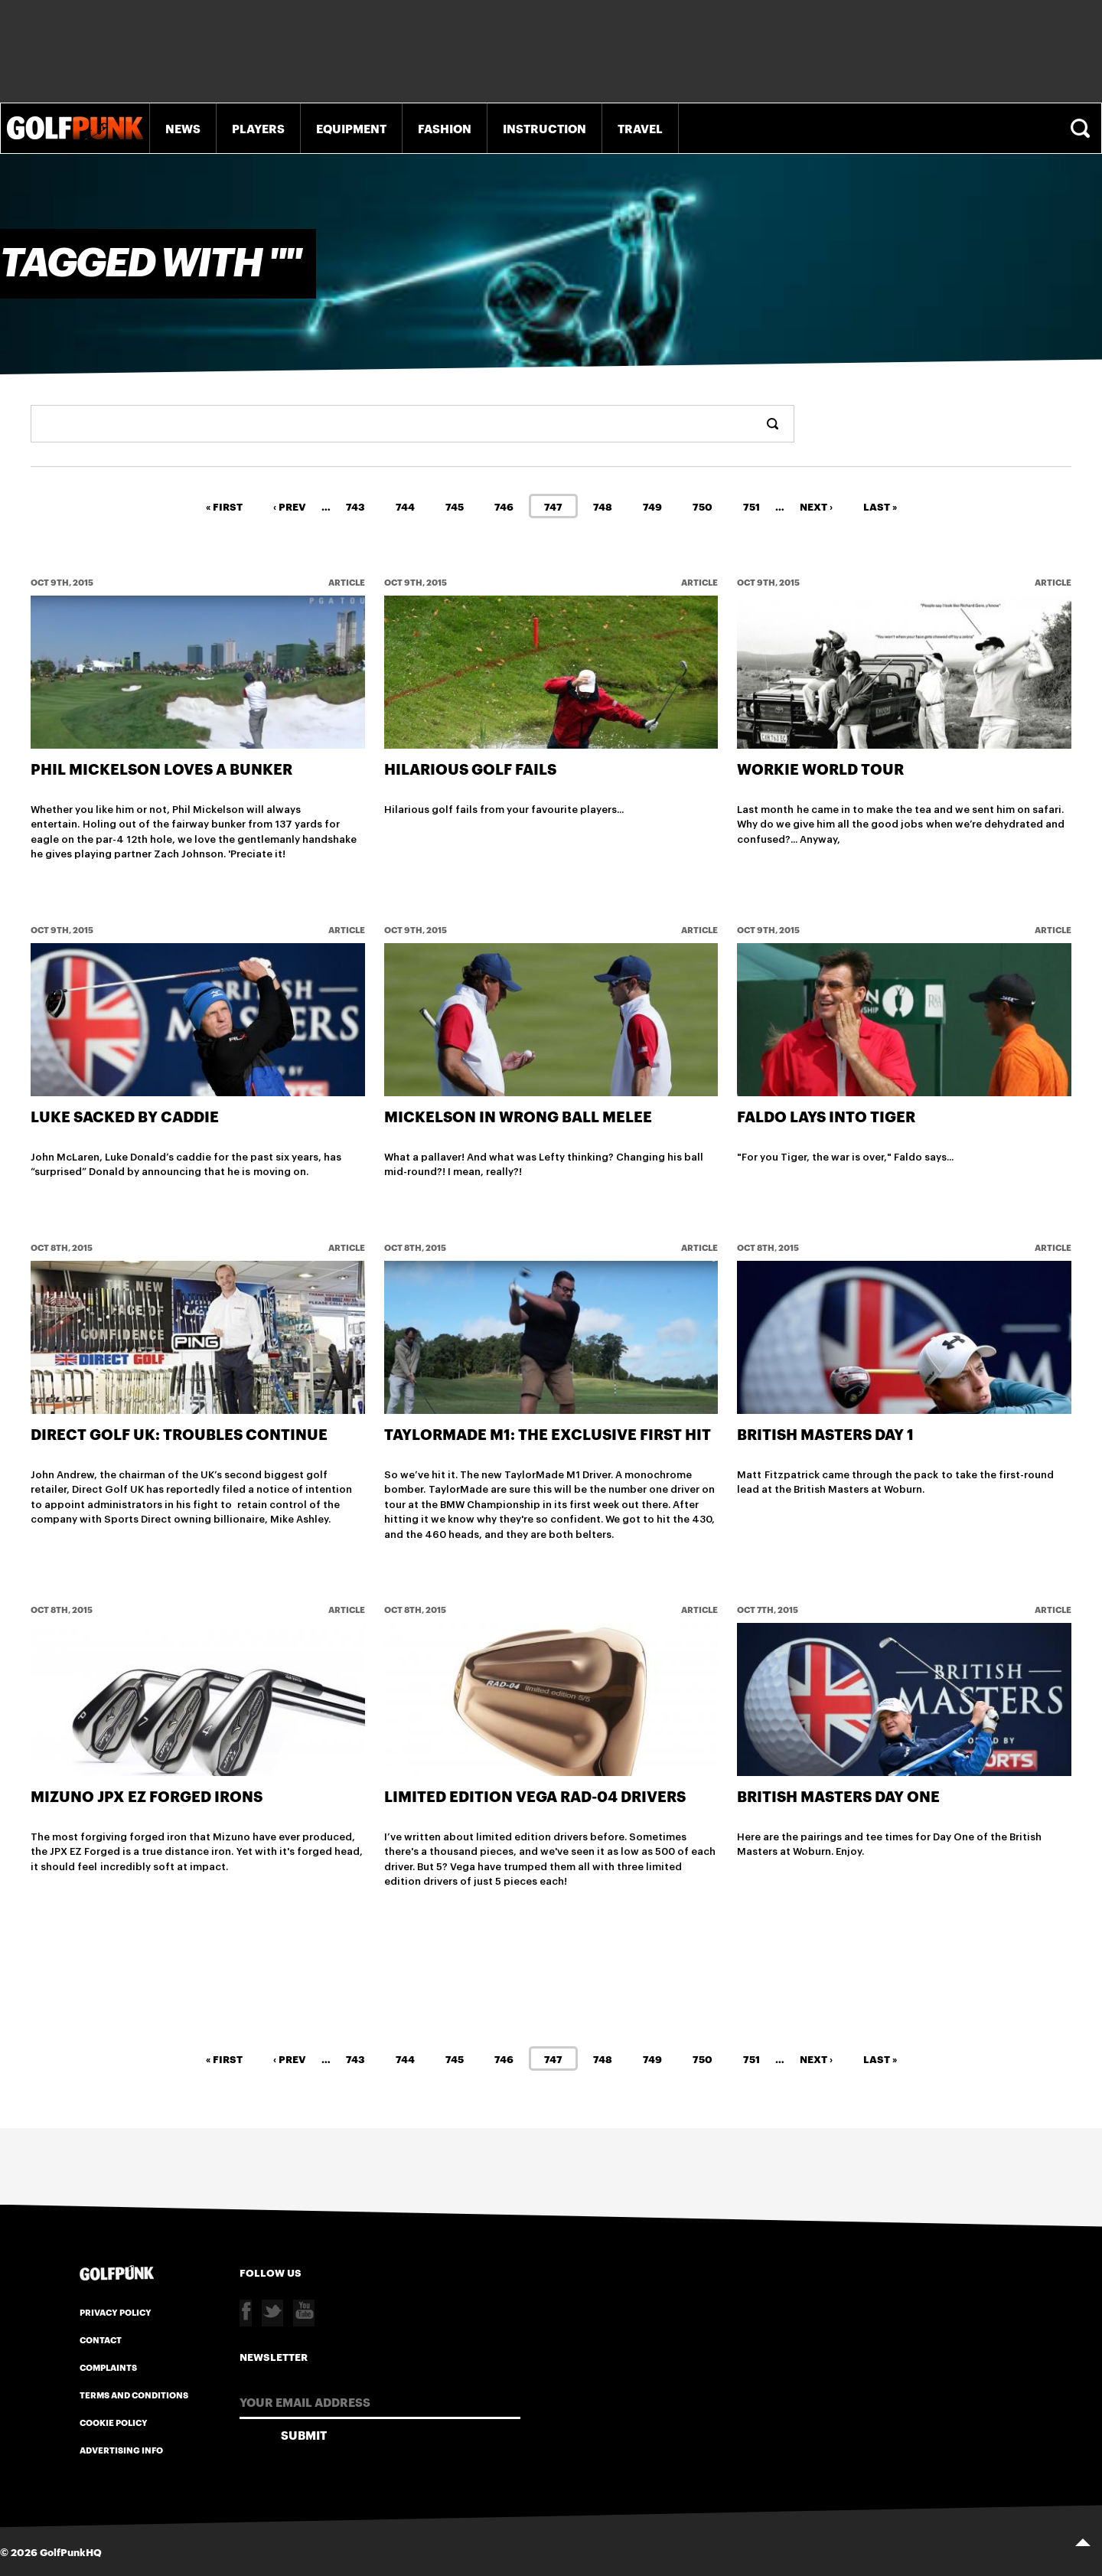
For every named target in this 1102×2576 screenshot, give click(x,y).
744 (405, 505)
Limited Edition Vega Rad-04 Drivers (535, 1795)
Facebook (246, 2311)
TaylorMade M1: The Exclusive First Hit (547, 1433)
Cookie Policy (114, 2420)
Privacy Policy (116, 2310)
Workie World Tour (820, 768)
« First (224, 505)
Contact (101, 2338)
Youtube (304, 2311)
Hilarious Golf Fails (470, 768)
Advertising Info (121, 2448)
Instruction (544, 127)
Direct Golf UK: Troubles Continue (179, 1433)
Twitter (272, 2311)
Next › (816, 505)
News (183, 127)
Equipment (351, 127)
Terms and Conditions (134, 2393)
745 (454, 505)
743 (355, 505)
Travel (640, 127)
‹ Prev (289, 505)
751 (751, 505)
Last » (880, 505)
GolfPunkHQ (71, 2551)
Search (1082, 128)
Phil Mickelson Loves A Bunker (161, 768)
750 (702, 505)
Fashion (444, 127)
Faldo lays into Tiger (826, 1115)
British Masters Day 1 (825, 1433)
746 (504, 505)
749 (652, 505)
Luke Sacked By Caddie (125, 1115)
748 (602, 505)
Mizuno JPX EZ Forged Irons (146, 1795)
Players (258, 127)
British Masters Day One (838, 1795)
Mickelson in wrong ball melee (518, 1115)
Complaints (108, 2365)
